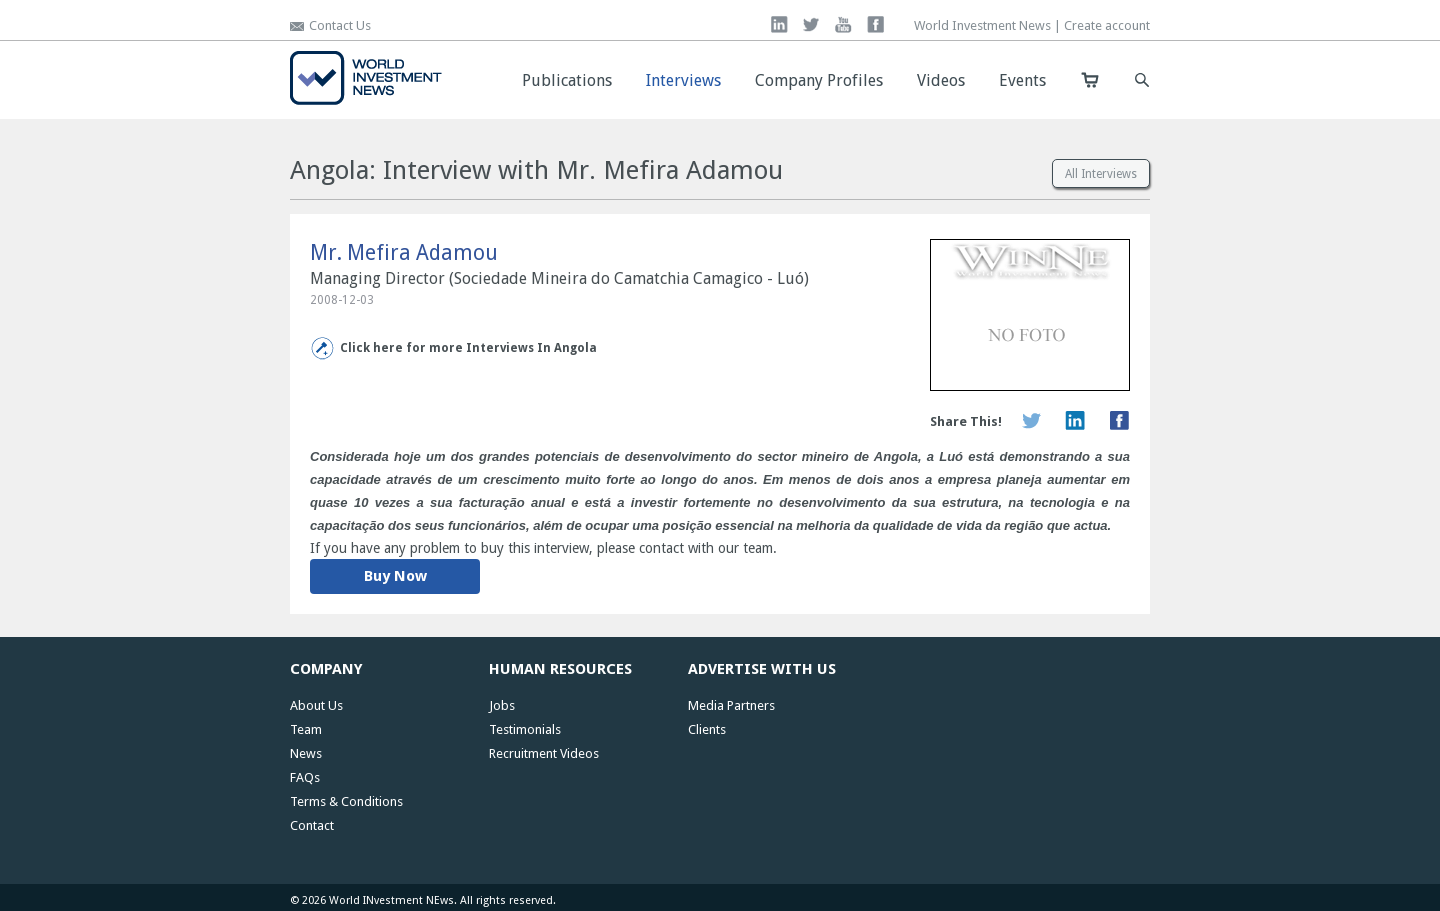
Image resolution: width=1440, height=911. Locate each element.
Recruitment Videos (544, 753)
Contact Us (340, 25)
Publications (567, 80)
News (306, 753)
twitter (811, 24)
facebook (875, 24)
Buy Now (395, 576)
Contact (312, 825)
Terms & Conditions (346, 801)
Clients (707, 729)
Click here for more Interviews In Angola (468, 348)
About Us (316, 705)
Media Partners (731, 705)
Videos (941, 80)
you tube (843, 24)
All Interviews (1101, 174)
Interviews (683, 80)
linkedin (779, 24)
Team (306, 729)
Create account (1107, 25)
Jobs (502, 705)
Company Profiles (819, 80)
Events (1022, 80)
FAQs (305, 777)
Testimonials (525, 729)
